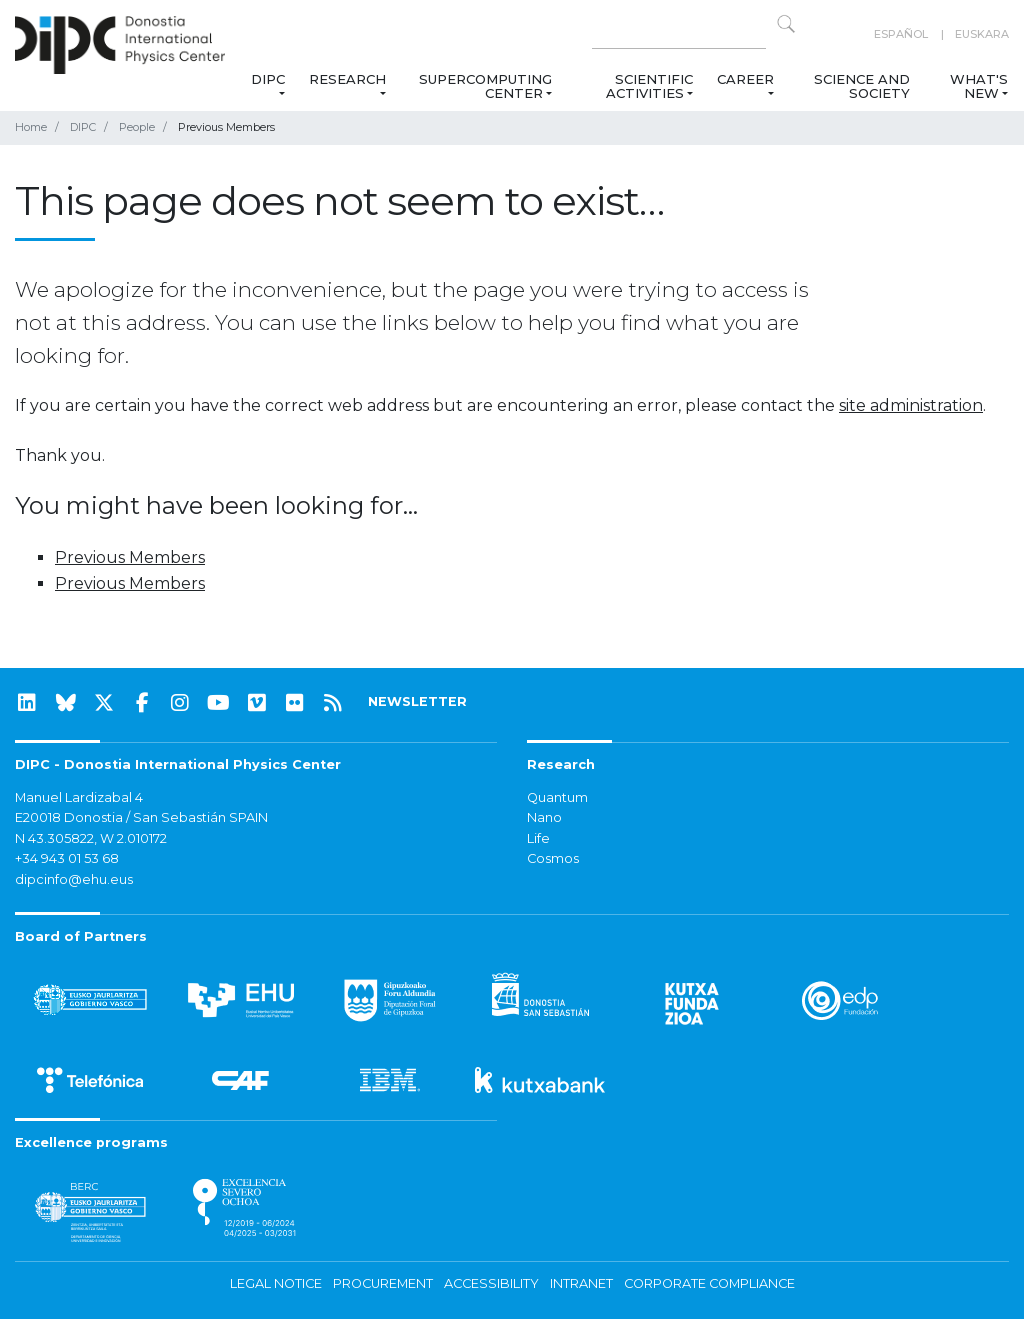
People (137, 127)
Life (538, 838)
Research (347, 79)
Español (901, 34)
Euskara (982, 34)
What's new (979, 86)
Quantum (557, 797)
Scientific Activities (649, 86)
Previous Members (130, 557)
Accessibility (491, 1283)
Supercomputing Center (485, 86)
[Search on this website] (679, 34)
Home (31, 127)
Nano (544, 817)
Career (745, 79)
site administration (911, 405)
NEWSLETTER (417, 701)
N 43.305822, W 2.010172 (91, 838)
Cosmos (553, 858)
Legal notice (276, 1283)
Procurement (383, 1283)
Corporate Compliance (709, 1283)
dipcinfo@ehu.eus (74, 879)
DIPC (268, 79)
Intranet (581, 1283)
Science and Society (862, 86)
